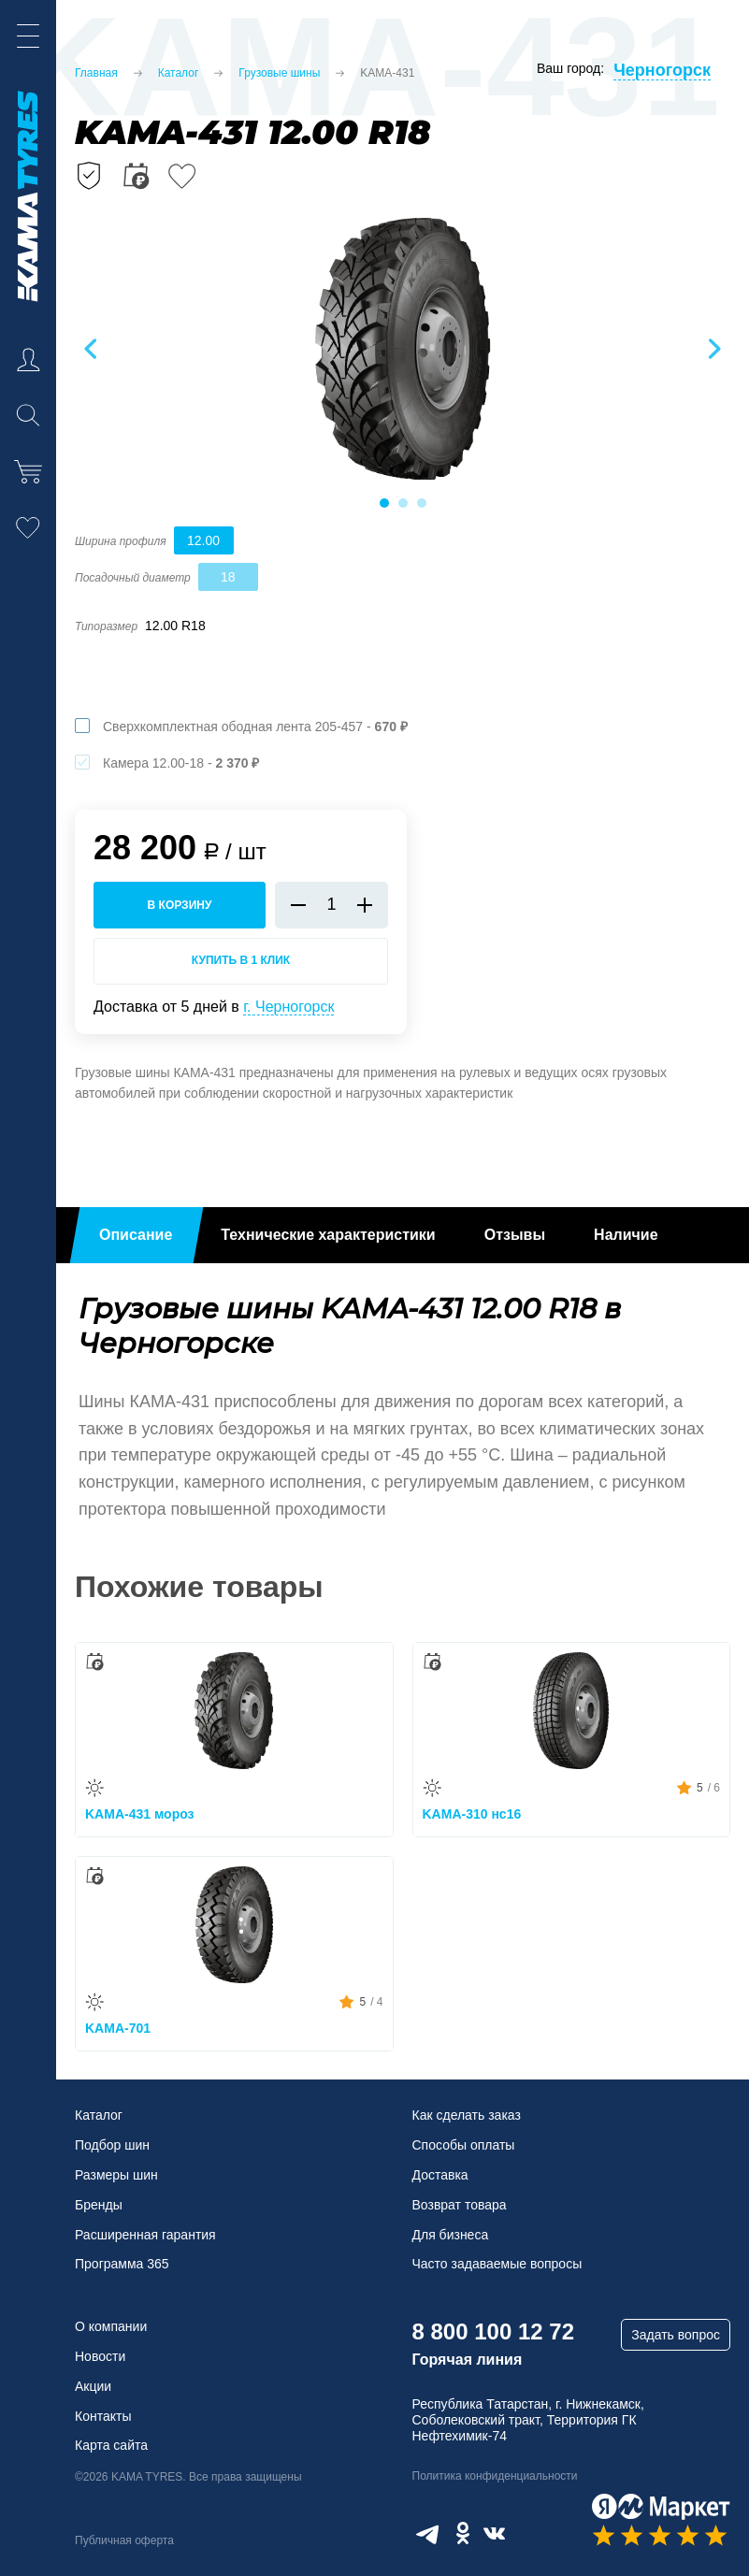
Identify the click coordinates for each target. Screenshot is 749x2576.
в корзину (180, 905)
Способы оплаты (463, 2144)
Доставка (440, 2174)
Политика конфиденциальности (495, 2475)
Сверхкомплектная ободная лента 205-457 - (255, 726)
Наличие (625, 1235)
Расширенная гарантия (145, 2234)
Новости (100, 2356)
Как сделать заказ (466, 2115)
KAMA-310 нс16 (472, 1813)
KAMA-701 (118, 2028)
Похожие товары (199, 1587)
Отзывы (514, 1235)
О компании (111, 2326)
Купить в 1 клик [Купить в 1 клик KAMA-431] (241, 960)
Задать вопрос (675, 2334)
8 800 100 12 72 (493, 2331)
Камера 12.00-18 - (181, 763)
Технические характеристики (328, 1235)
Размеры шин (116, 2174)
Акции (93, 2386)
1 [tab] (383, 503)
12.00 (203, 540)
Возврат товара (459, 2204)
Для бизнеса (450, 2234)
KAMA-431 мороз (139, 1813)
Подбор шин (112, 2144)
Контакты (103, 2416)
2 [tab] (402, 503)
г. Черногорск (288, 1007)
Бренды (98, 2204)
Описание (135, 1235)
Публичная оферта (124, 2540)
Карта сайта (111, 2445)
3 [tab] (420, 503)
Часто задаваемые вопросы (497, 2263)
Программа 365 (122, 2263)
